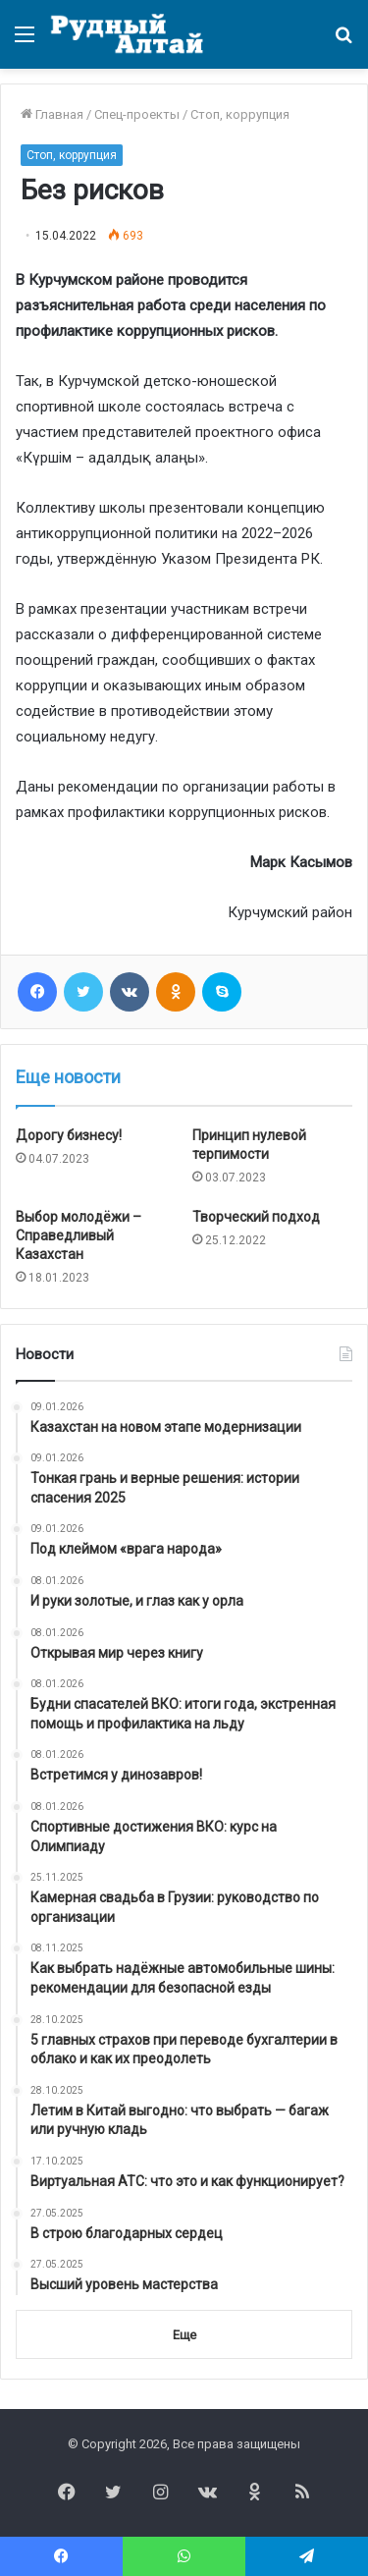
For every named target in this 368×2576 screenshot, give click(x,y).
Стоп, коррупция (239, 114)
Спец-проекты (137, 114)
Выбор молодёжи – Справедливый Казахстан (78, 1235)
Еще (184, 2335)
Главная (52, 114)
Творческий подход (256, 1217)
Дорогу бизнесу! (69, 1135)
